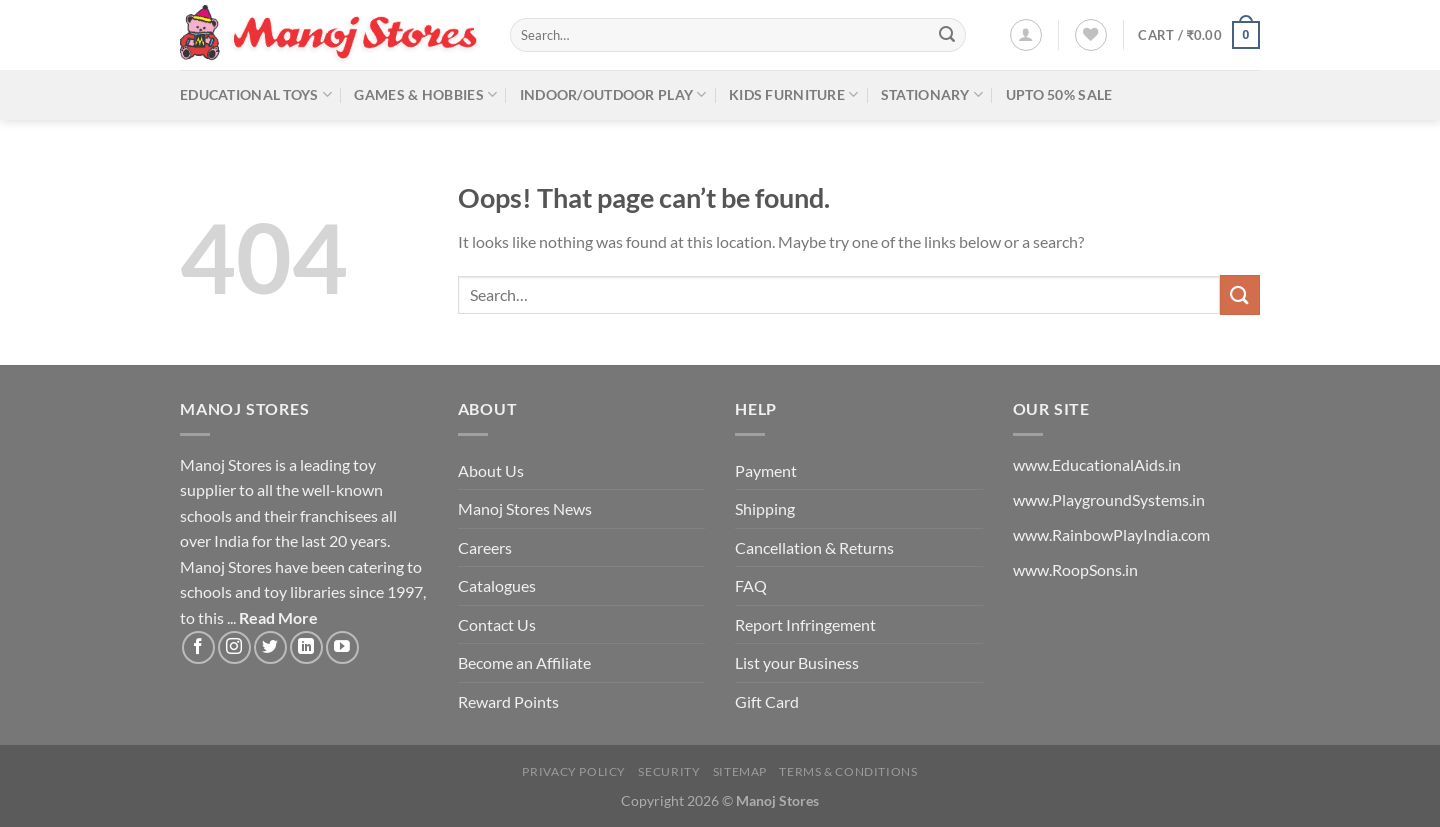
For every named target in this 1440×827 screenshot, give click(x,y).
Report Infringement (805, 624)
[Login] (1026, 35)
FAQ (751, 585)
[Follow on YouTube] (342, 647)
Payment (766, 470)
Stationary (932, 94)
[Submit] (947, 35)
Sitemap (740, 771)
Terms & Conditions (848, 771)
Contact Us (497, 624)
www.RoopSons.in (1075, 569)
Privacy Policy (574, 771)
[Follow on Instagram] (234, 647)
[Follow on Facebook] (198, 647)
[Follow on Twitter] (270, 647)
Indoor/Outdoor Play (613, 94)
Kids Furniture (794, 94)
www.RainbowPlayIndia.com (1111, 534)
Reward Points (508, 701)
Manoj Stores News (525, 508)
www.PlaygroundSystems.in (1109, 499)
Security (669, 771)
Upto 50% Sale (1059, 94)
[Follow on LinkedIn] (306, 647)
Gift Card (767, 701)
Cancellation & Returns (814, 547)
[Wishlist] (1091, 35)
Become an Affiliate (524, 662)
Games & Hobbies (425, 94)
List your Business (797, 662)
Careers (485, 547)
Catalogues (497, 585)
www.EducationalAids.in (1097, 464)
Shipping (765, 508)
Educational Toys (256, 94)
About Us (491, 470)
